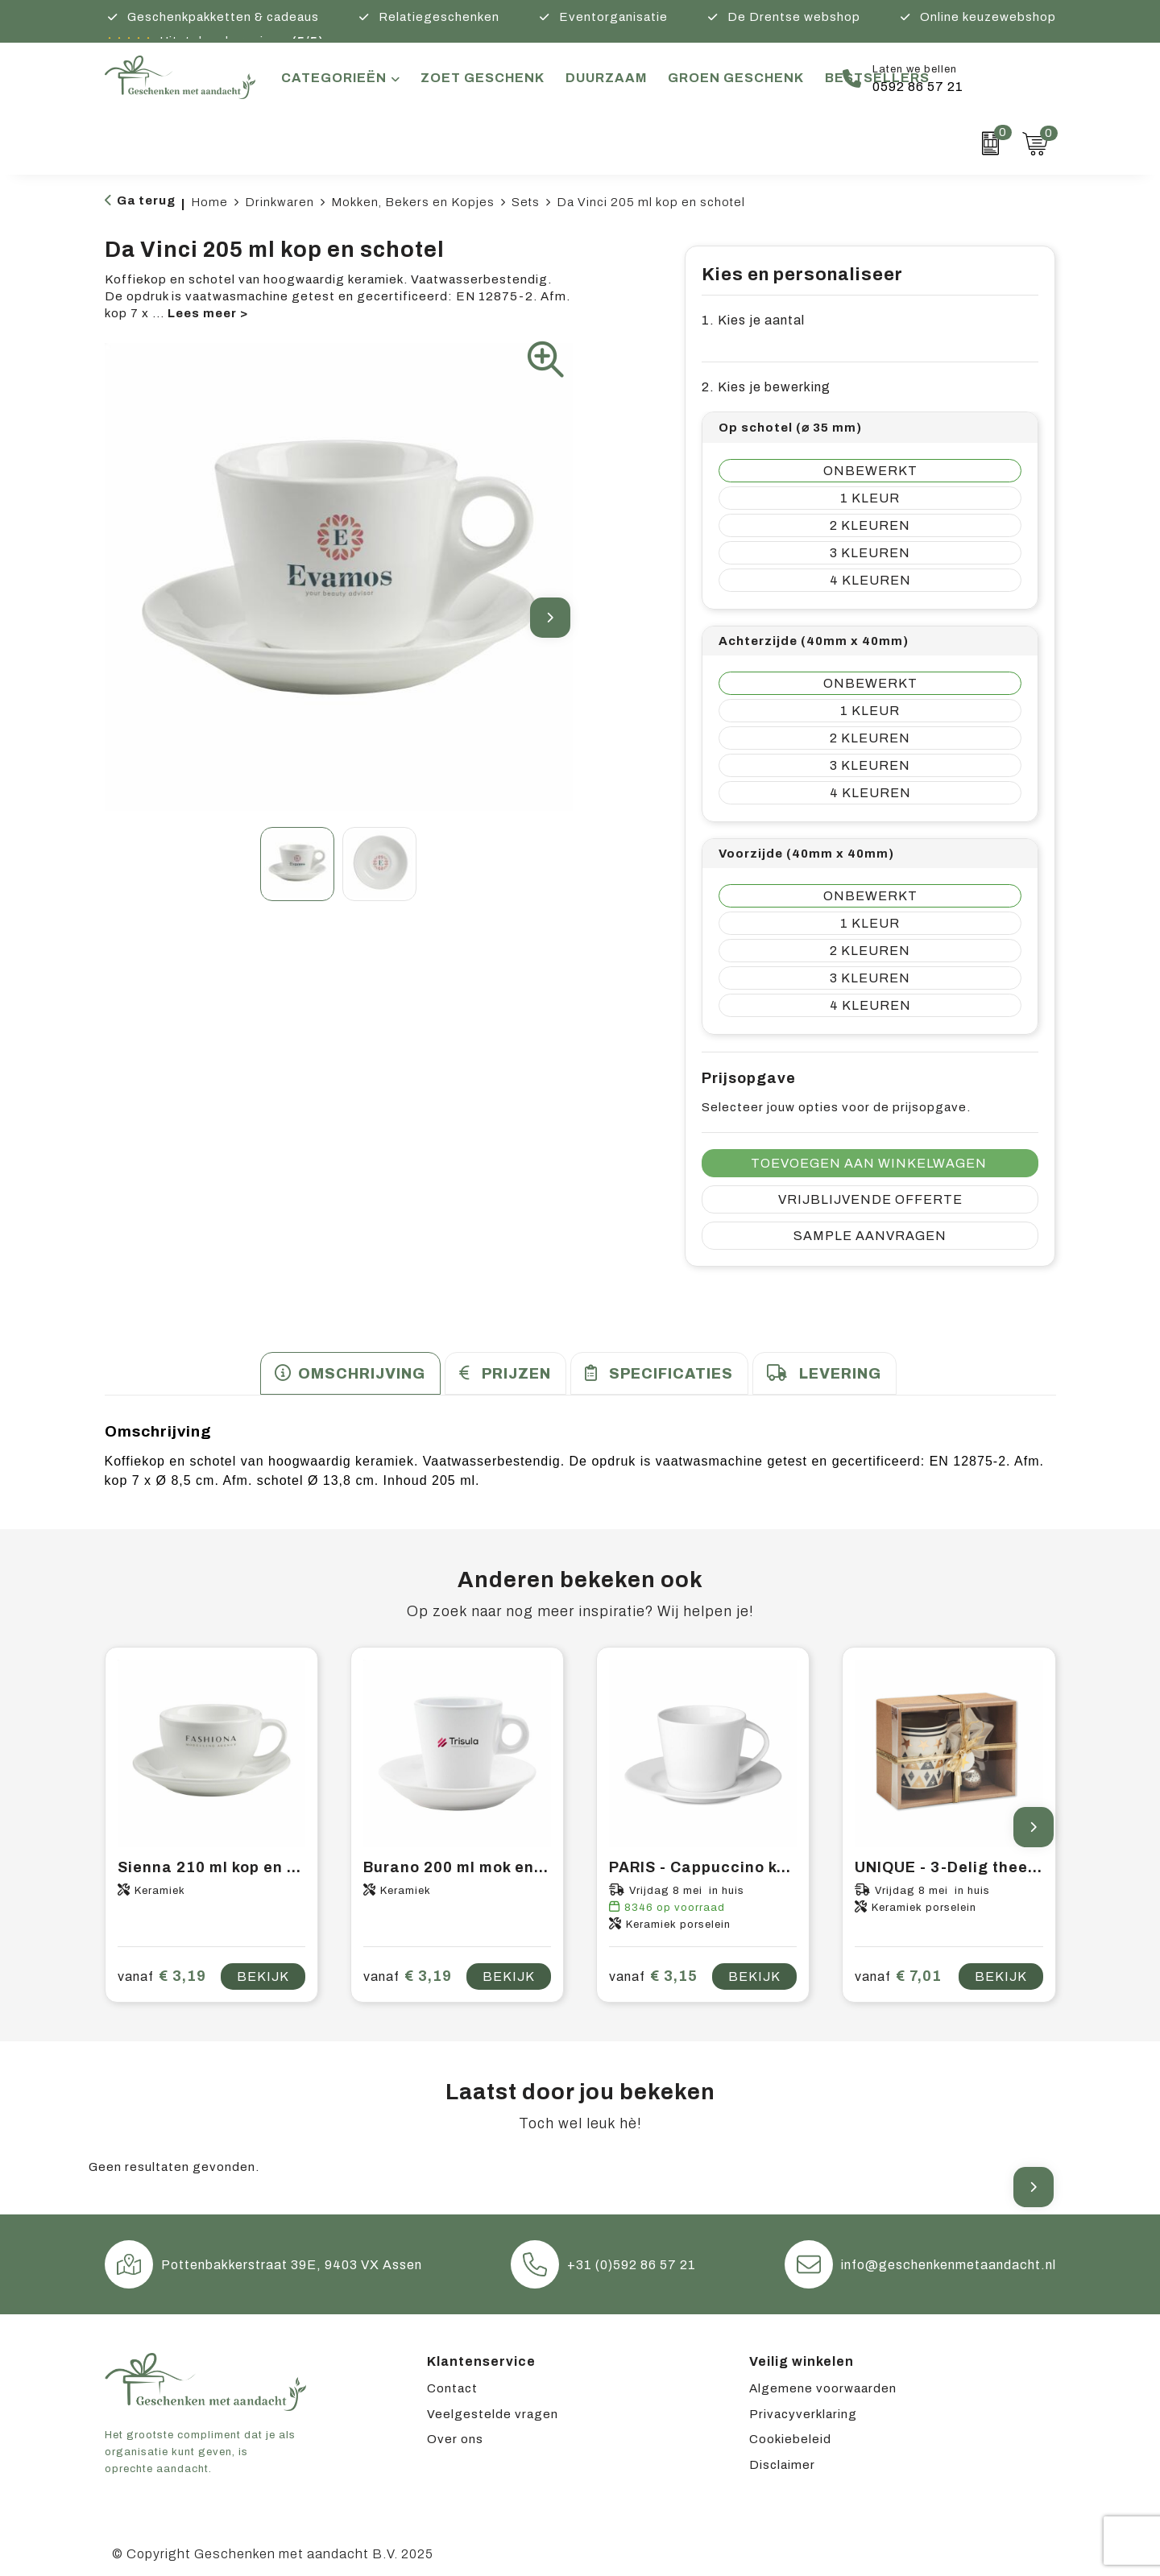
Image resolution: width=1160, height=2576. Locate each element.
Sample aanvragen (870, 1236)
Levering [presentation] (840, 1374)
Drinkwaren (279, 202)
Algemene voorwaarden (823, 2388)
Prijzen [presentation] (516, 1374)
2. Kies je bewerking (766, 387)
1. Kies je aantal (753, 320)
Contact (452, 2388)
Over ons (455, 2439)
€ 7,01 (898, 1976)
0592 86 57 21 (917, 87)
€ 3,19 (162, 1976)
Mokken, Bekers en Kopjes (413, 202)
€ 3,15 (653, 1976)
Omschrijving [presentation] (361, 1374)
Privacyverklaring (803, 2414)
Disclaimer (782, 2464)
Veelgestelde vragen (492, 2414)
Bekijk (263, 1976)
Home (209, 202)
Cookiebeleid (790, 2439)
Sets (526, 202)
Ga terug (146, 200)
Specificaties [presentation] (671, 1374)
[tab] (350, 1373)
